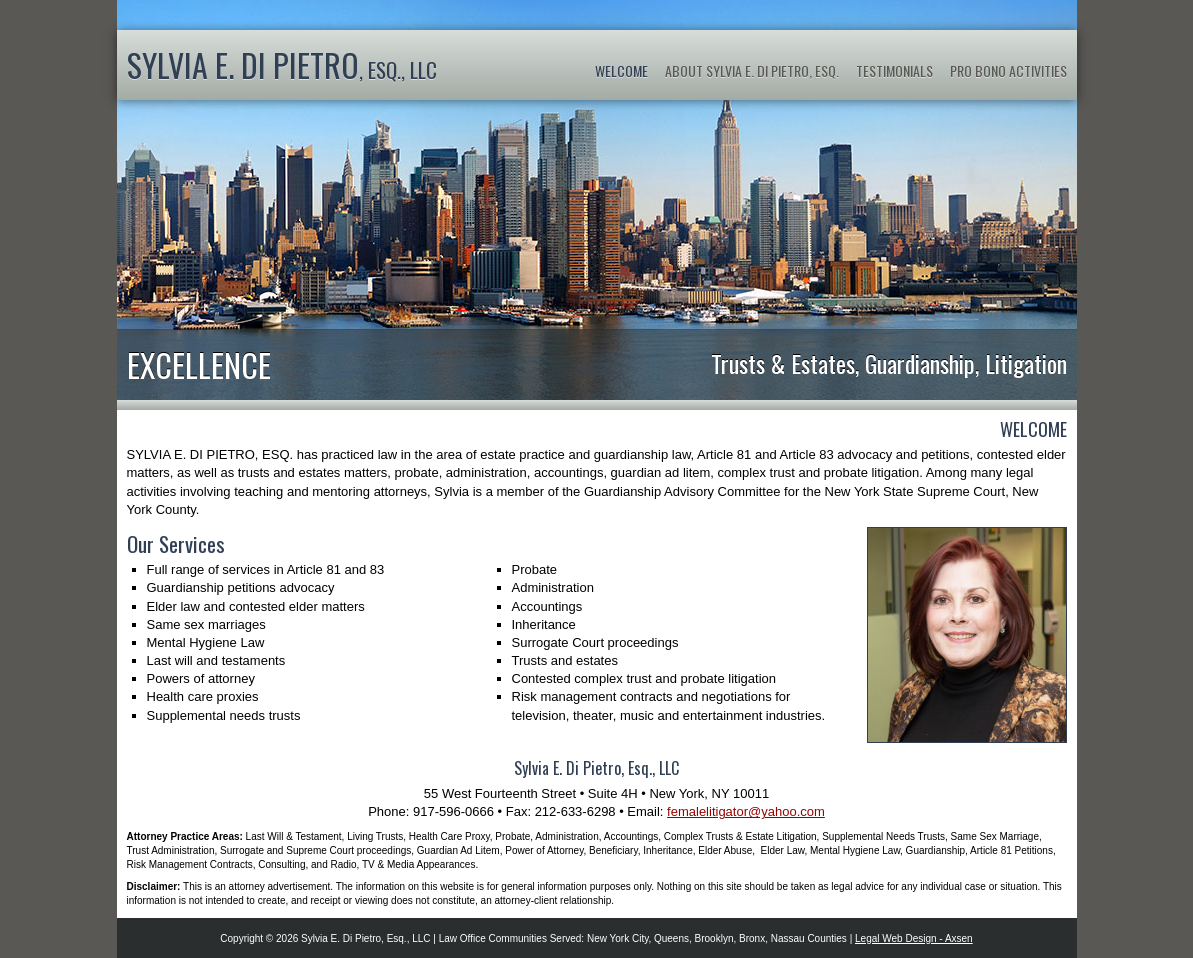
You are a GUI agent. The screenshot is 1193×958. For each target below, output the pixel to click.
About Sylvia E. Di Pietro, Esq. (752, 70)
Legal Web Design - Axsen (914, 938)
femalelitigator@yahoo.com (746, 811)
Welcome (621, 70)
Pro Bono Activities (1008, 70)
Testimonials (894, 70)
